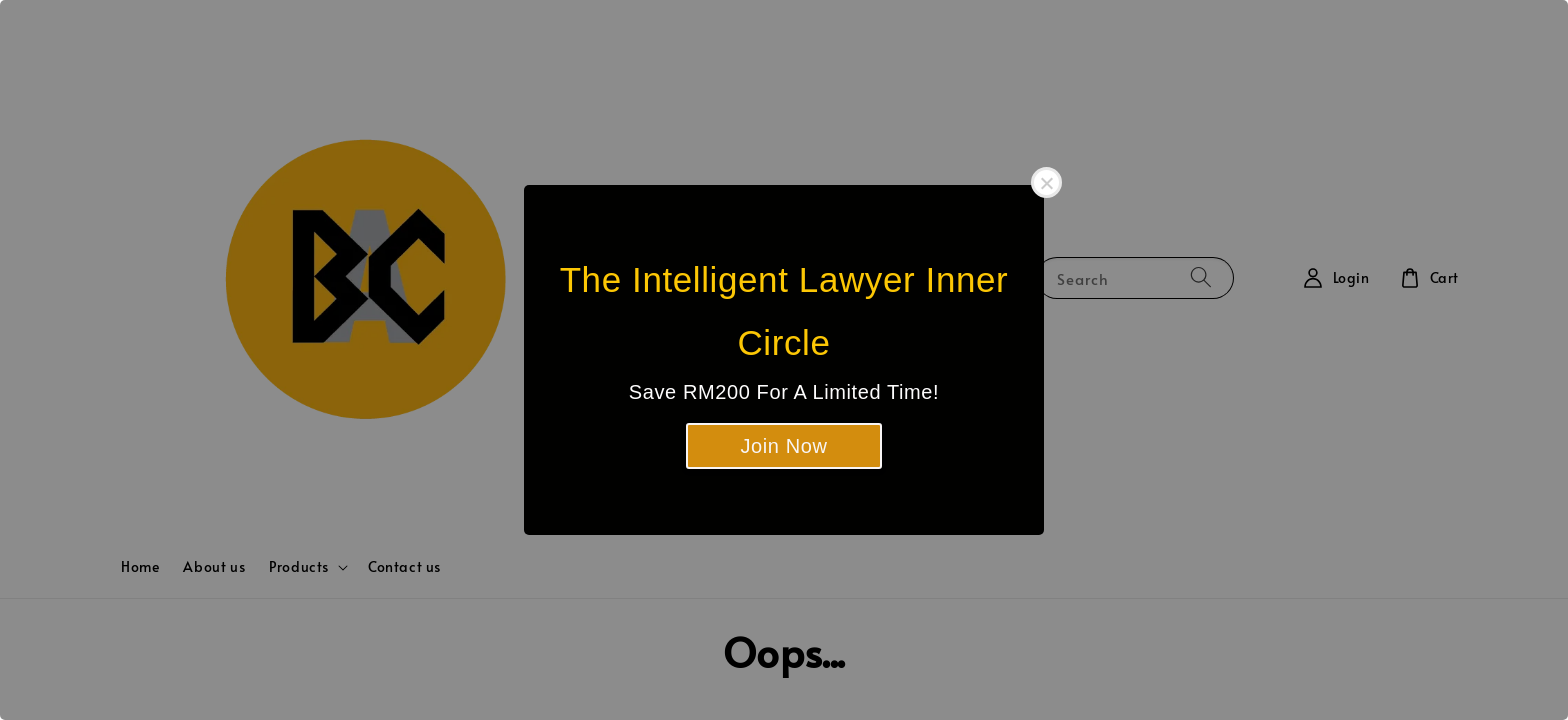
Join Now (783, 446)
